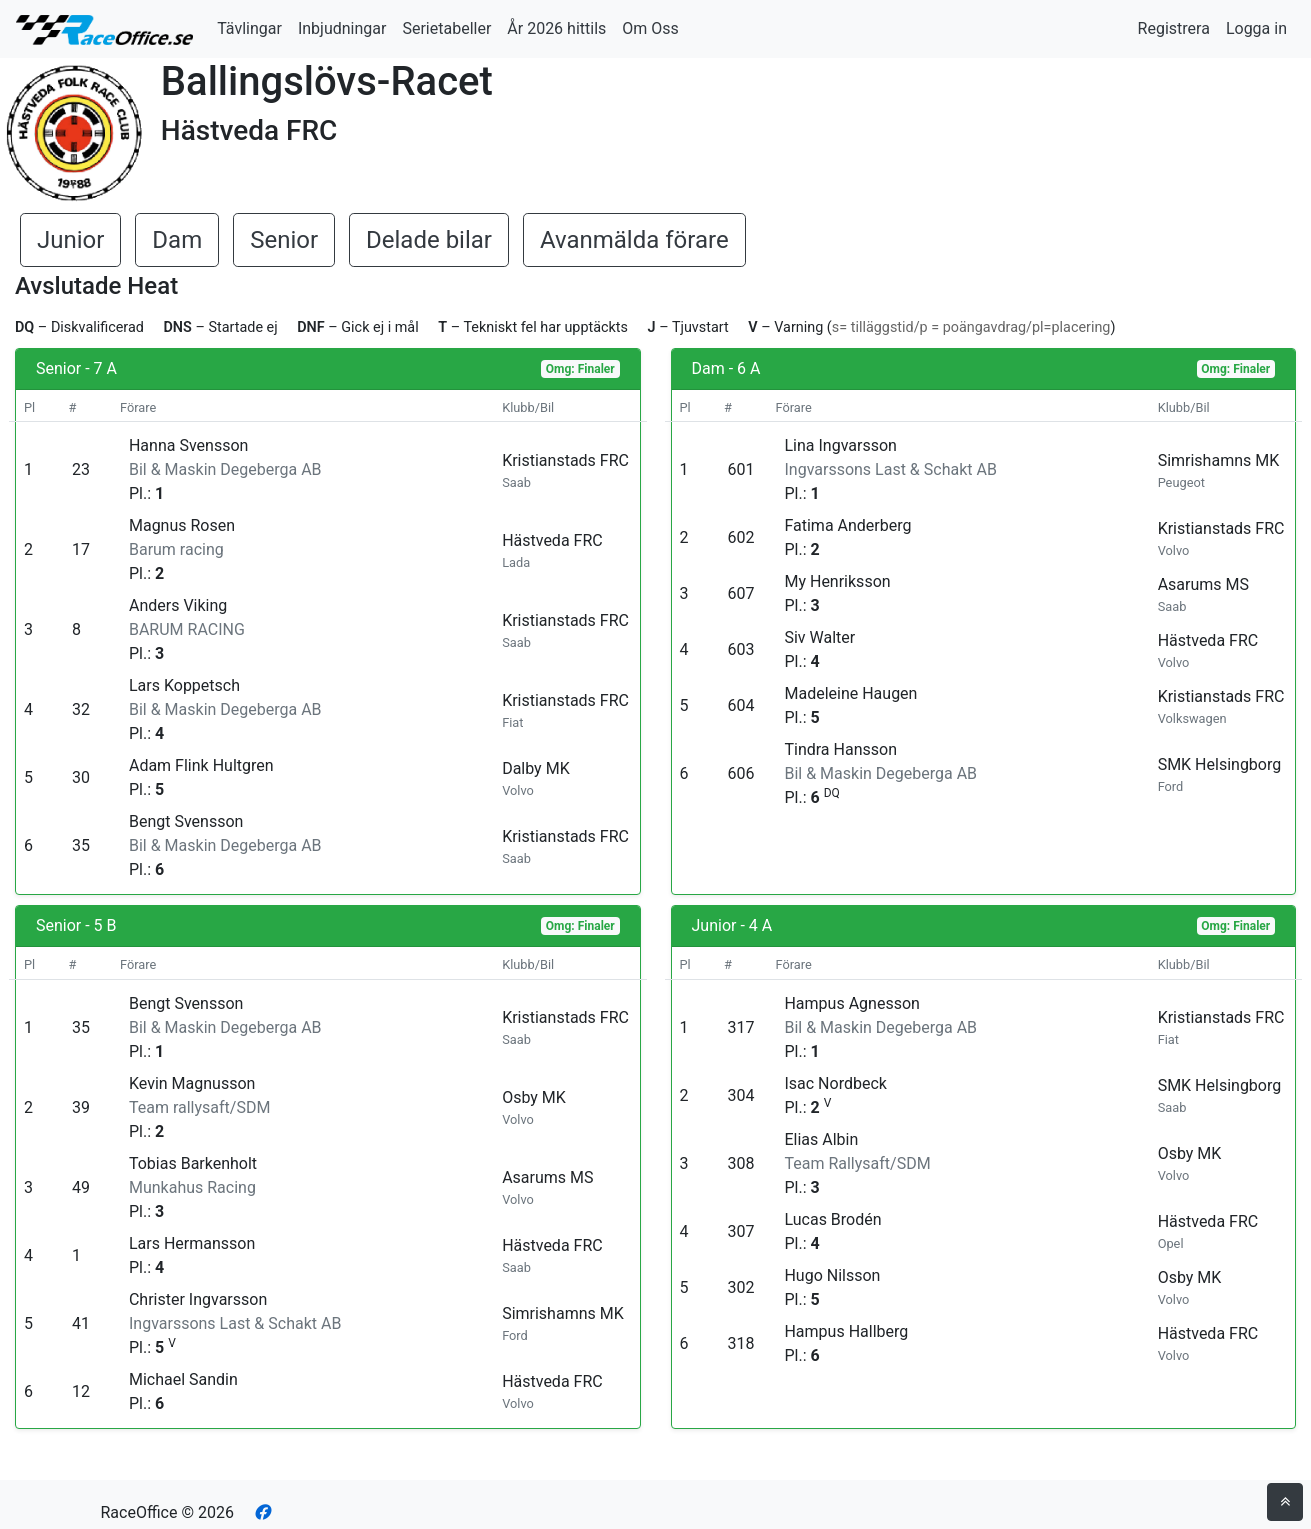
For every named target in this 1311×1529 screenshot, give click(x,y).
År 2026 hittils (556, 28)
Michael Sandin (183, 1379)
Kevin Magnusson (192, 1083)
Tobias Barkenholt (193, 1163)
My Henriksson (837, 581)
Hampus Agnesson (851, 1003)
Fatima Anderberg (847, 525)
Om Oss (650, 28)
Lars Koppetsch (184, 685)
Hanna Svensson (188, 445)
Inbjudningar (342, 28)
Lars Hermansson (192, 1243)
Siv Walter (819, 637)
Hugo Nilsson (832, 1275)
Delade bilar (429, 240)
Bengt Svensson (186, 821)
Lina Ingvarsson (840, 445)
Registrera (1174, 28)
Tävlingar (249, 28)
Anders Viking (178, 605)
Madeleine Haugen (850, 693)
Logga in (1256, 28)
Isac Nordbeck (835, 1083)
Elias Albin (821, 1139)
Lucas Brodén (832, 1219)
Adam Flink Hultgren (201, 765)
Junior (70, 240)
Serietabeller (446, 28)
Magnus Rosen (182, 525)
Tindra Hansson (840, 749)
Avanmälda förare (634, 240)
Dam (177, 240)
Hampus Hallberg (846, 1331)
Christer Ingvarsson (198, 1299)
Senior (284, 240)
